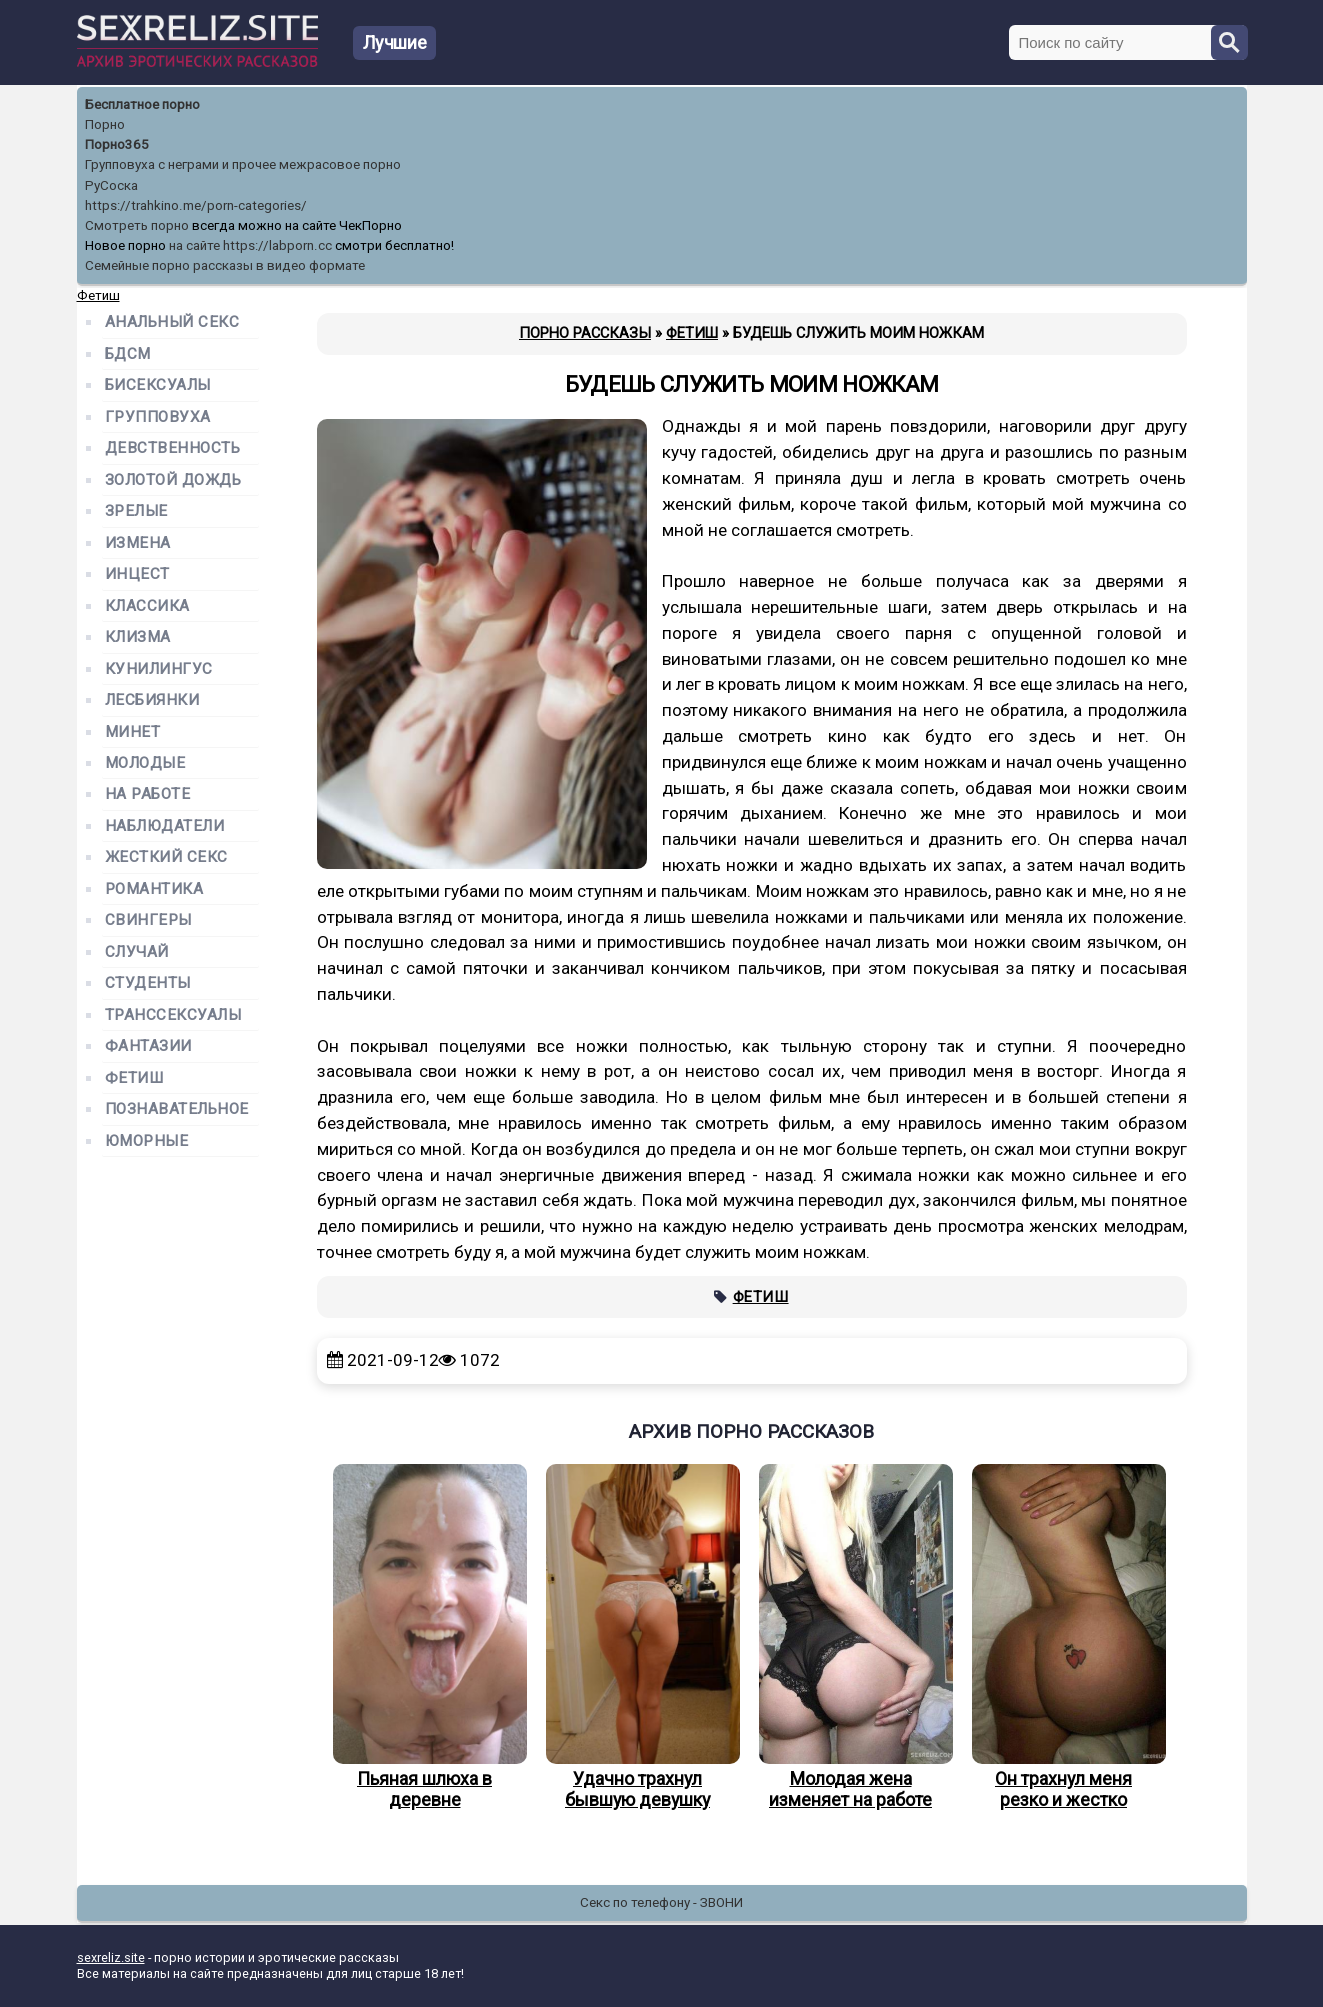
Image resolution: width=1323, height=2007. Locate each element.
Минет (133, 732)
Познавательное (177, 1109)
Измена (138, 543)
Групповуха (158, 417)
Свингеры (148, 920)
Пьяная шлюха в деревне (425, 1637)
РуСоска (111, 185)
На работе (148, 794)
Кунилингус (159, 669)
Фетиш (761, 1297)
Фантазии (148, 1046)
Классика (147, 606)
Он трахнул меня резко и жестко (1064, 1637)
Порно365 (117, 144)
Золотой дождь (173, 480)
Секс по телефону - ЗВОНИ (661, 1902)
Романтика (154, 889)
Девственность (173, 448)
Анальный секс (172, 322)
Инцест (137, 574)
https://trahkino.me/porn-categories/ (196, 205)
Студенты (148, 983)
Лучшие (395, 42)
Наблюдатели (165, 826)
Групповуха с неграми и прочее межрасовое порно (243, 164)
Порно (105, 124)
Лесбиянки (152, 700)
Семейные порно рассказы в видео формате (225, 265)
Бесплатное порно (142, 104)
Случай (137, 952)
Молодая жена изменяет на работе (851, 1637)
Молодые (145, 763)
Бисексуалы (158, 385)
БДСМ (128, 354)
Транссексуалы (173, 1015)
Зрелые (136, 511)
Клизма (138, 637)
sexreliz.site (111, 1957)
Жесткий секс (166, 857)
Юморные (147, 1141)
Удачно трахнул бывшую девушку (638, 1637)
